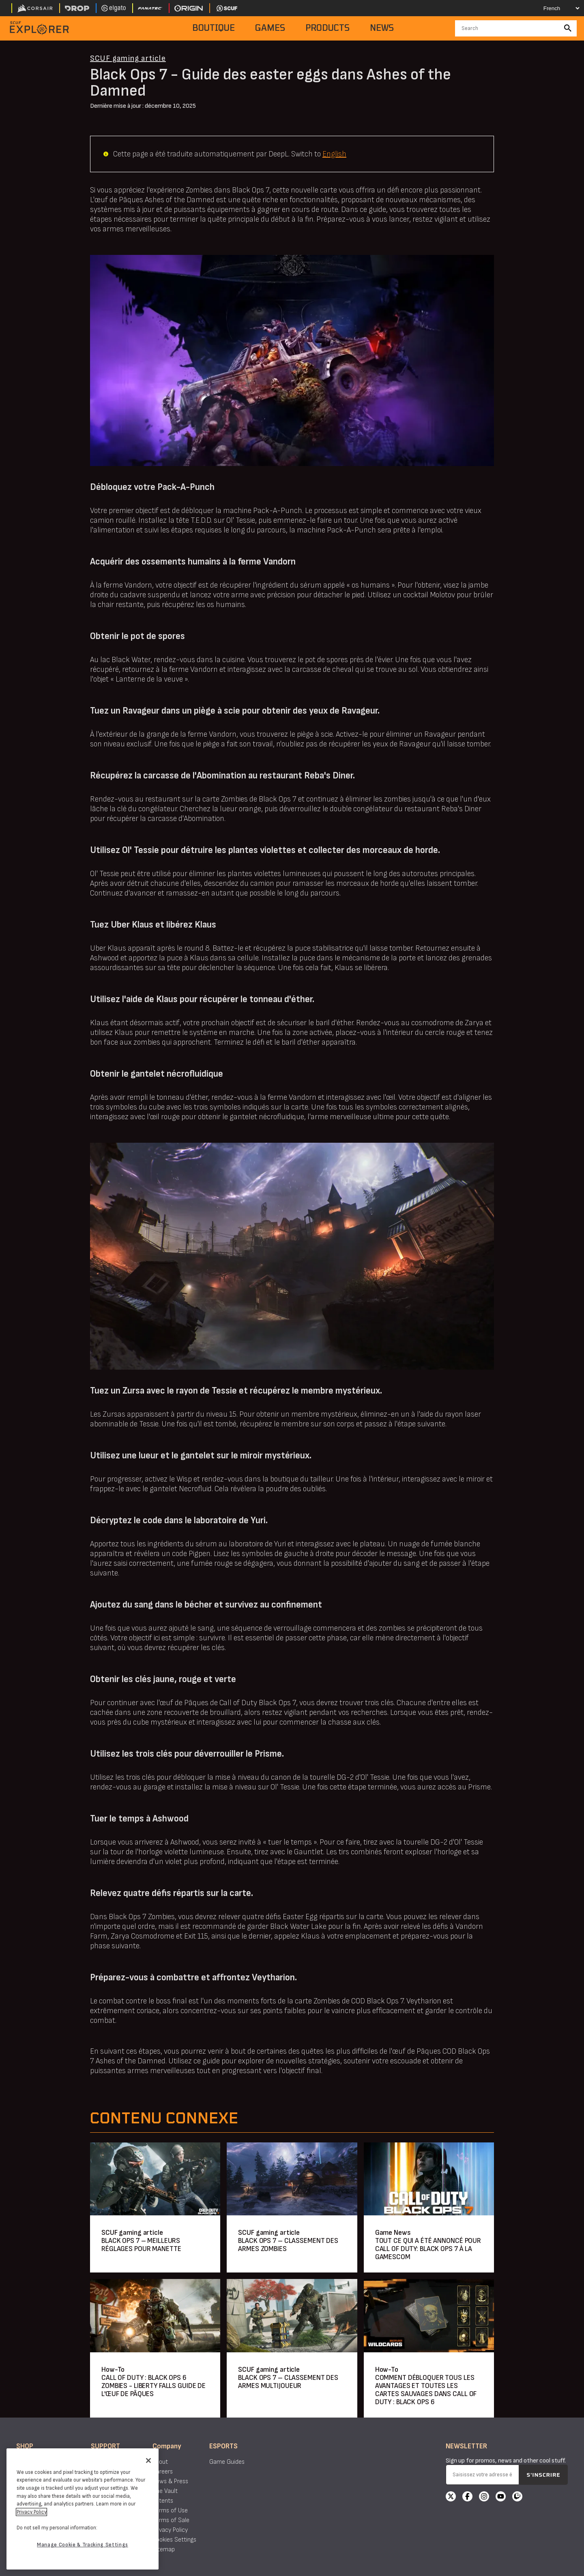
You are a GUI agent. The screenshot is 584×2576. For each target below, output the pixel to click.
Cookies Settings (174, 2540)
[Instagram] (484, 2497)
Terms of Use (170, 2510)
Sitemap (163, 2549)
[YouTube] (501, 2497)
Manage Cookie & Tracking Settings (82, 2545)
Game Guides (227, 2462)
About (160, 2462)
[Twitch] (517, 2497)
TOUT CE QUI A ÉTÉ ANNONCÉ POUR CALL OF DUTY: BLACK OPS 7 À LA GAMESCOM (428, 2248)
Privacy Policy (170, 2530)
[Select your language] (554, 8)
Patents (162, 2501)
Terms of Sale (170, 2520)
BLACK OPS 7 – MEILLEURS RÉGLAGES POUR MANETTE (141, 2244)
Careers (162, 2472)
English (334, 154)
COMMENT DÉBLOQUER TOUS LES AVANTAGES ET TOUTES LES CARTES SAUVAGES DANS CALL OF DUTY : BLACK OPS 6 (426, 2389)
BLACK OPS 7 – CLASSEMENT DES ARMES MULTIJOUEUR (288, 2381)
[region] (82, 2509)
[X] (451, 2497)
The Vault (165, 2491)
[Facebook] (467, 2497)
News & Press (170, 2481)
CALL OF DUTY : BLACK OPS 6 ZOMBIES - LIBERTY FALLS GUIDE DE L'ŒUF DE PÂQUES (153, 2385)
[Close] (148, 2460)
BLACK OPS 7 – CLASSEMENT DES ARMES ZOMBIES (288, 2244)
